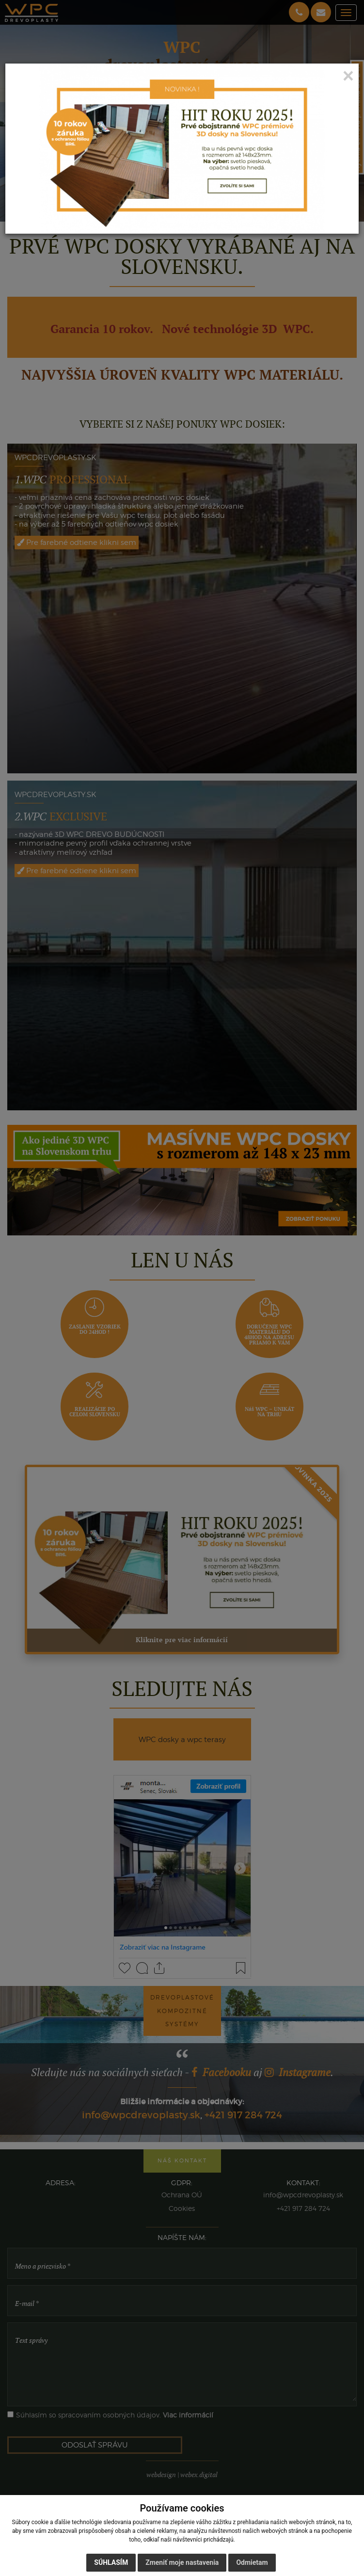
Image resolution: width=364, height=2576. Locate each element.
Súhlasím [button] (111, 2562)
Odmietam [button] (252, 2562)
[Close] (348, 75)
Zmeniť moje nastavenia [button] (182, 2562)
